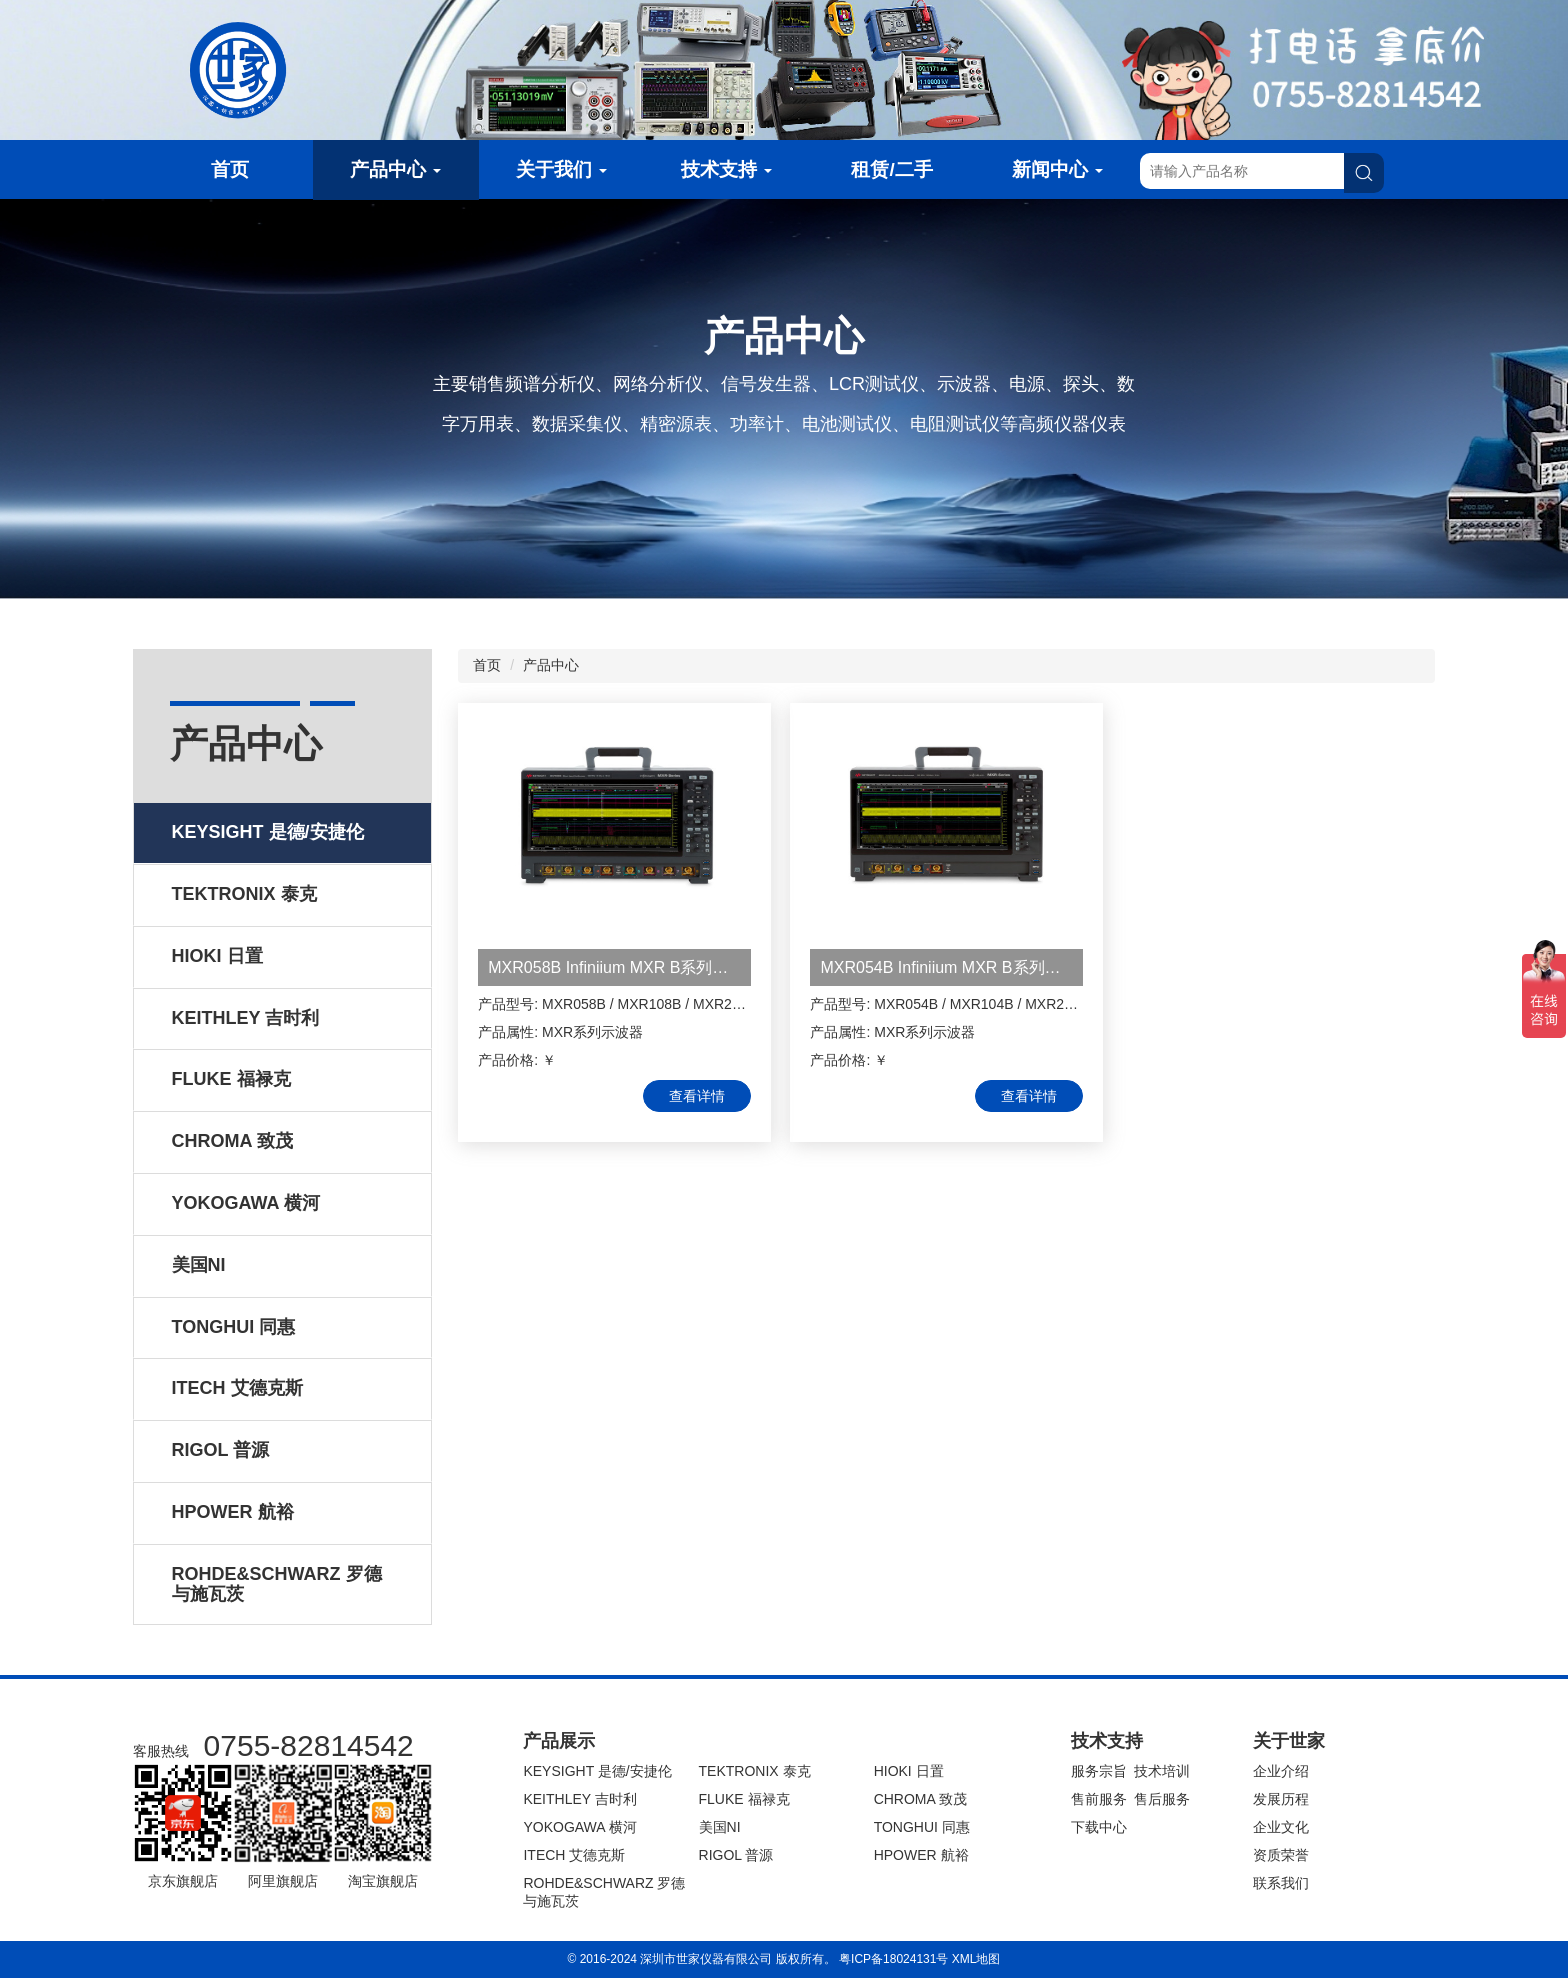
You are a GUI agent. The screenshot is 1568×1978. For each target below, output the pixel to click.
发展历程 (1281, 1799)
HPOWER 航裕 (921, 1855)
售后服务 (1162, 1799)
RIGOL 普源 (736, 1855)
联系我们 (1281, 1883)
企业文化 (1281, 1827)
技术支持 (726, 169)
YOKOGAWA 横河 (579, 1827)
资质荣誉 (1281, 1855)
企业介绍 (1281, 1771)
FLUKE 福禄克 (744, 1799)
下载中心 (1099, 1827)
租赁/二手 (891, 169)
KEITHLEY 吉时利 (579, 1799)
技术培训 (1162, 1771)
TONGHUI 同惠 (922, 1827)
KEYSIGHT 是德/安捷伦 (597, 1771)
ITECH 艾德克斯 (574, 1855)
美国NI (720, 1827)
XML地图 (976, 1959)
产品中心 (395, 169)
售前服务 (1099, 1799)
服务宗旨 (1099, 1771)
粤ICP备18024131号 (893, 1959)
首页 (230, 169)
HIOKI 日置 (909, 1771)
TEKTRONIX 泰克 (755, 1771)
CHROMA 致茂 (920, 1799)
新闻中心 (1057, 169)
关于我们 (561, 169)
